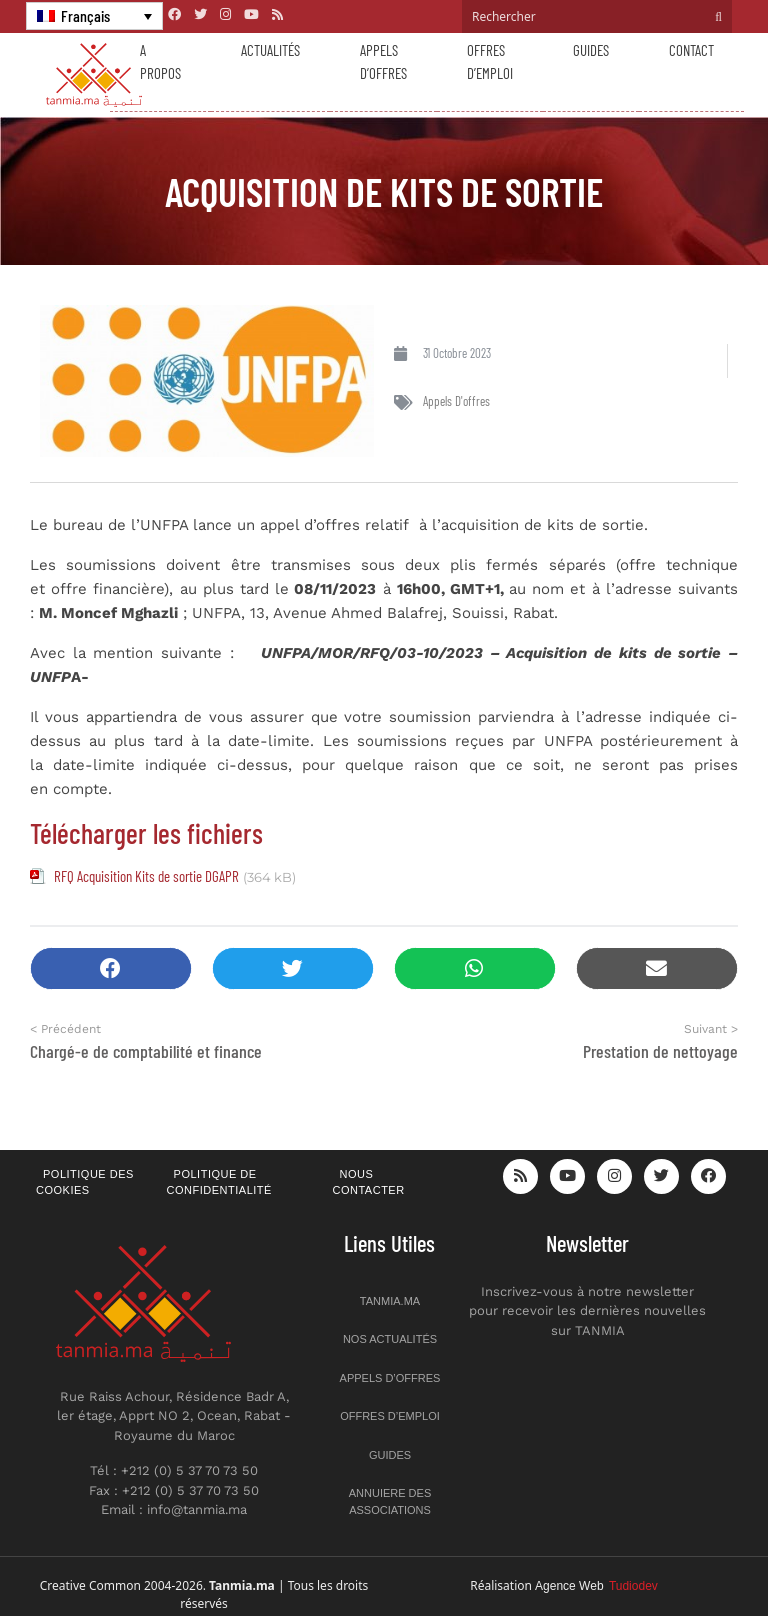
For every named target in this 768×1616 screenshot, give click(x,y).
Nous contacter (369, 1182)
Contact (691, 50)
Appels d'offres (456, 401)
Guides (591, 50)
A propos (160, 61)
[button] (111, 968)
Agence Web (596, 1586)
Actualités (270, 50)
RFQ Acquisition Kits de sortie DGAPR (146, 876)
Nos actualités (390, 1339)
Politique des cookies (85, 1182)
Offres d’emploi (490, 61)
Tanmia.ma (390, 1301)
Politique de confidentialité (219, 1182)
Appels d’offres (383, 61)
